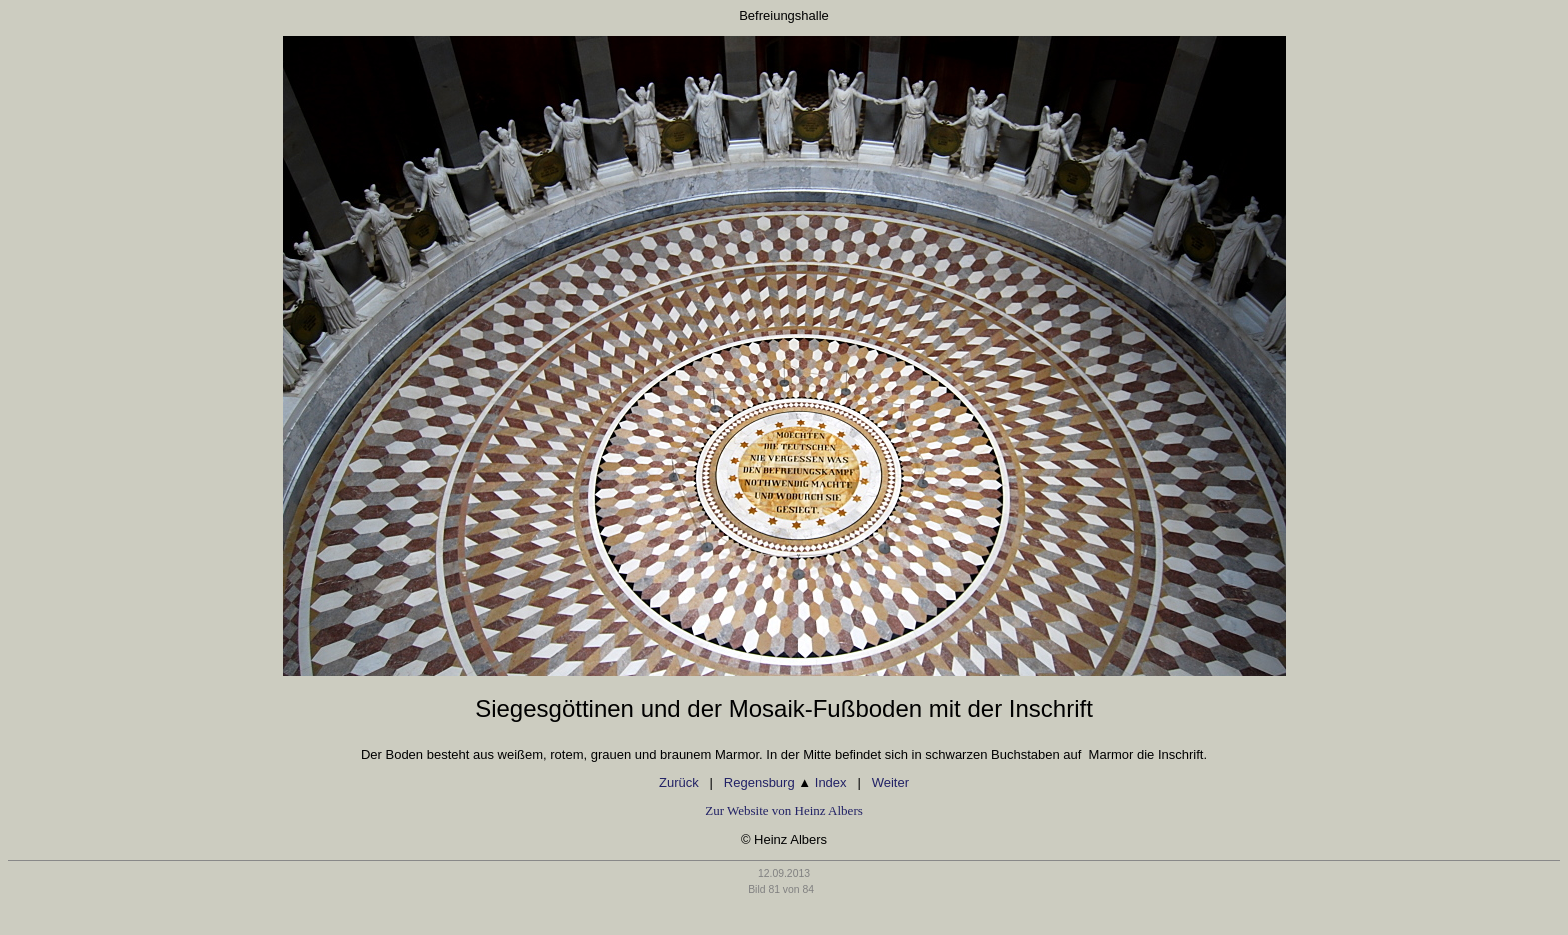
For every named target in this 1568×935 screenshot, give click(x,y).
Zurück (679, 782)
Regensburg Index (785, 782)
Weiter (890, 782)
